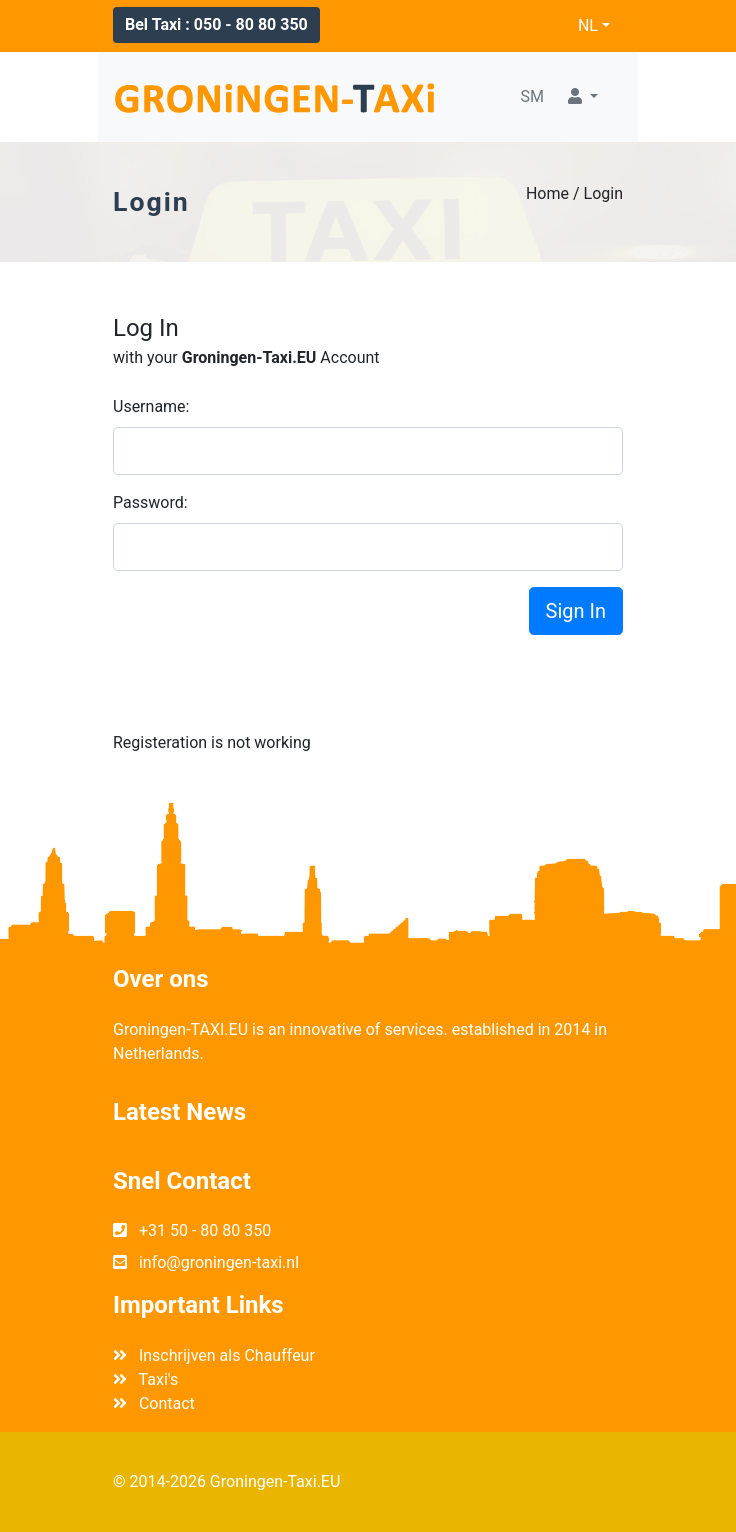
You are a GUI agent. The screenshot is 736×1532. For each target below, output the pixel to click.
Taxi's (145, 1379)
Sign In (576, 611)
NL (588, 25)
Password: (150, 502)
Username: (151, 406)
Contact (154, 1403)
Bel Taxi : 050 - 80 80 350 (216, 24)
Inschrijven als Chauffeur (214, 1355)
